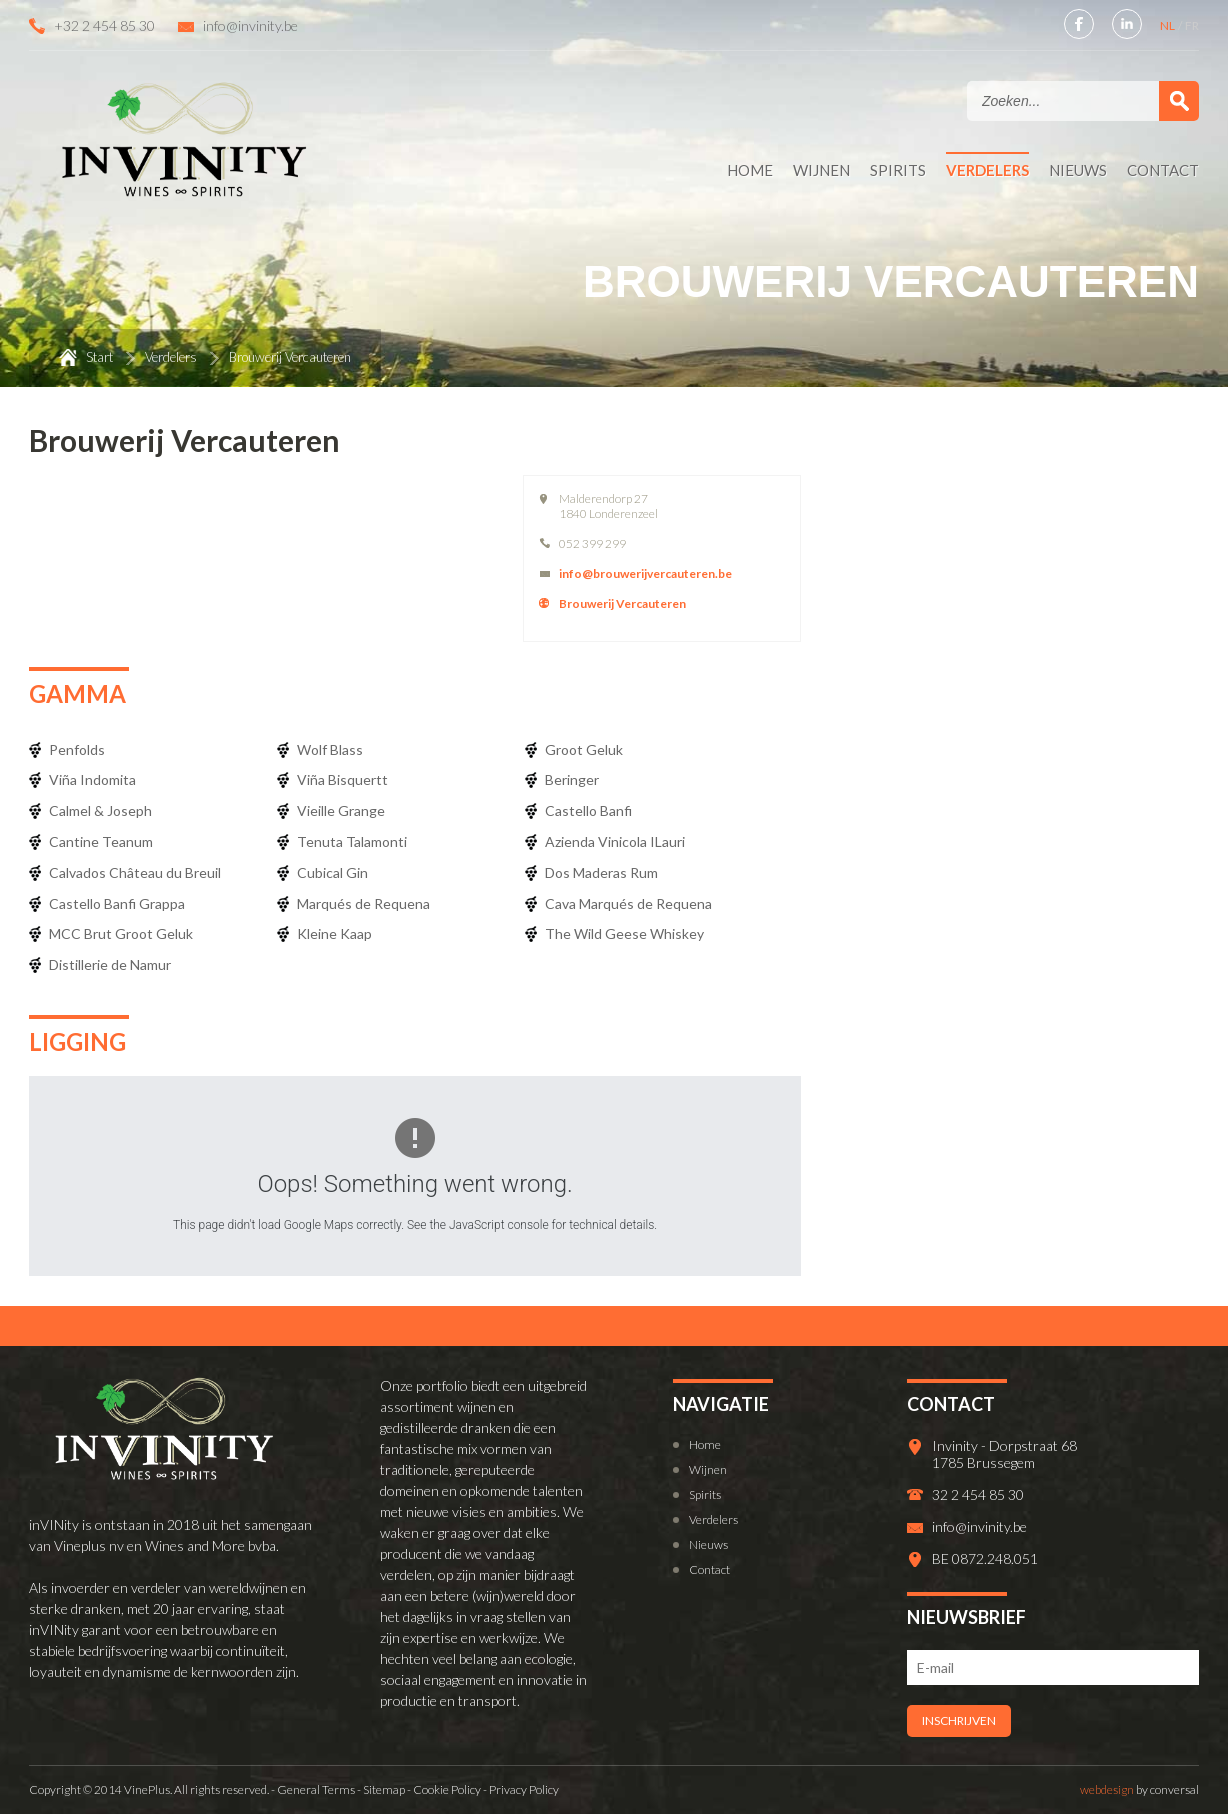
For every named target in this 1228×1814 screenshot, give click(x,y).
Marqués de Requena (363, 903)
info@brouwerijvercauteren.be (645, 573)
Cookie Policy (447, 1789)
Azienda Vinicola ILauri (615, 841)
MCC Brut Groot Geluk (121, 933)
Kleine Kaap (334, 933)
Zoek (1179, 101)
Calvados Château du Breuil (135, 872)
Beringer (572, 779)
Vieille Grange (341, 810)
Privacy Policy (524, 1789)
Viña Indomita (92, 779)
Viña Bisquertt (342, 779)
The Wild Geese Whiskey (624, 933)
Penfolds (77, 749)
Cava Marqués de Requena (628, 903)
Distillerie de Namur (110, 964)
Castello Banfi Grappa (117, 903)
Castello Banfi (588, 810)
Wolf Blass (330, 749)
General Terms (316, 1789)
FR (1192, 25)
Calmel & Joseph (100, 810)
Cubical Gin (332, 872)
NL (1168, 25)
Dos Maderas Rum (601, 872)
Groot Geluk (584, 749)
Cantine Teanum (101, 841)
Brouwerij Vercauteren (622, 603)
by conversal (1139, 1789)
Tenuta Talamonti (352, 841)
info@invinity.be (250, 25)
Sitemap (384, 1789)
